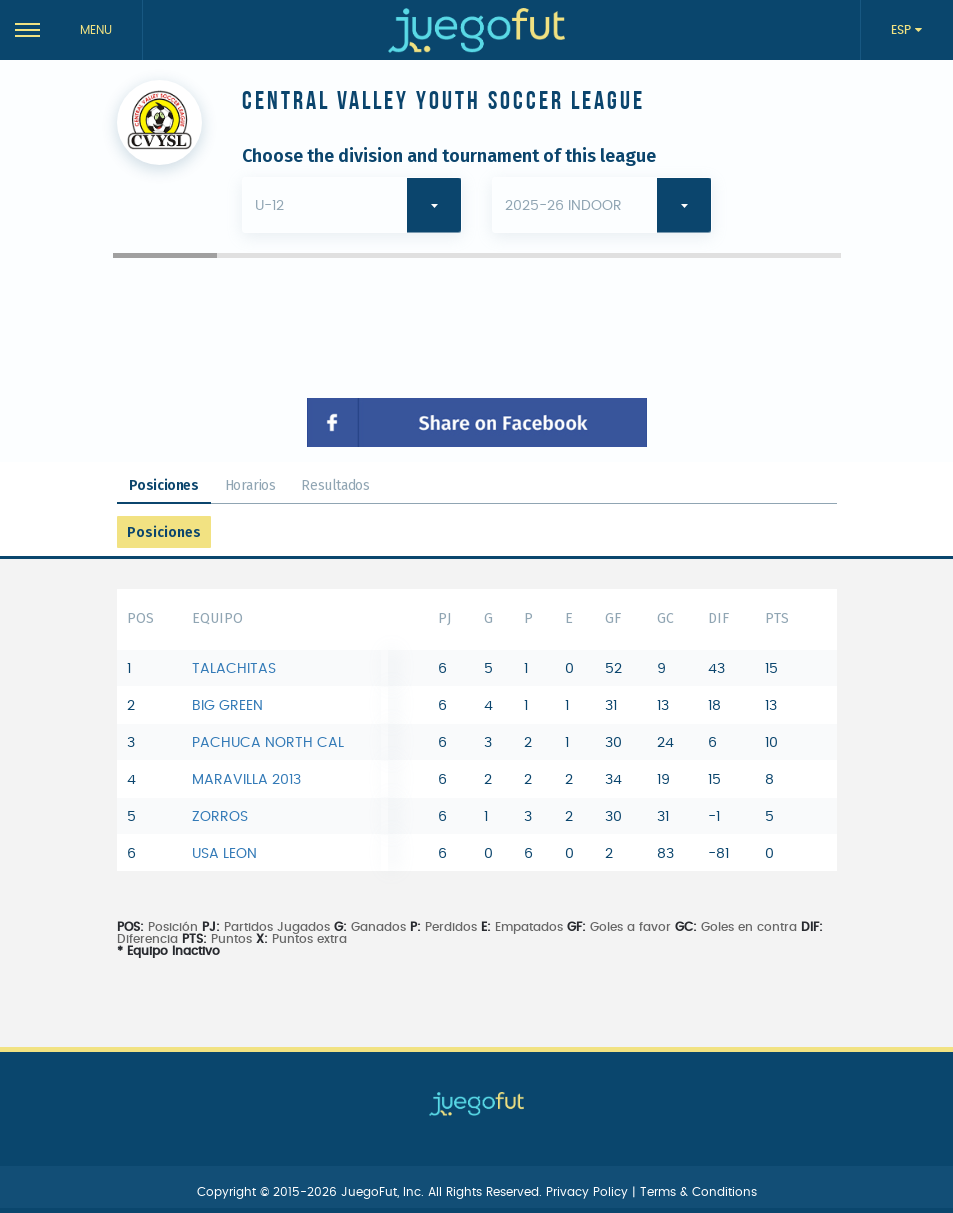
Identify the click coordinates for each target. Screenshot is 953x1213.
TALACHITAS (234, 669)
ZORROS (220, 817)
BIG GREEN (227, 706)
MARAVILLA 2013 (246, 780)
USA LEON (224, 854)
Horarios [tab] (250, 485)
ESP (903, 30)
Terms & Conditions (698, 1192)
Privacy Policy (589, 1192)
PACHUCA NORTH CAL (268, 743)
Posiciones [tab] (164, 485)
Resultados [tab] (335, 485)
